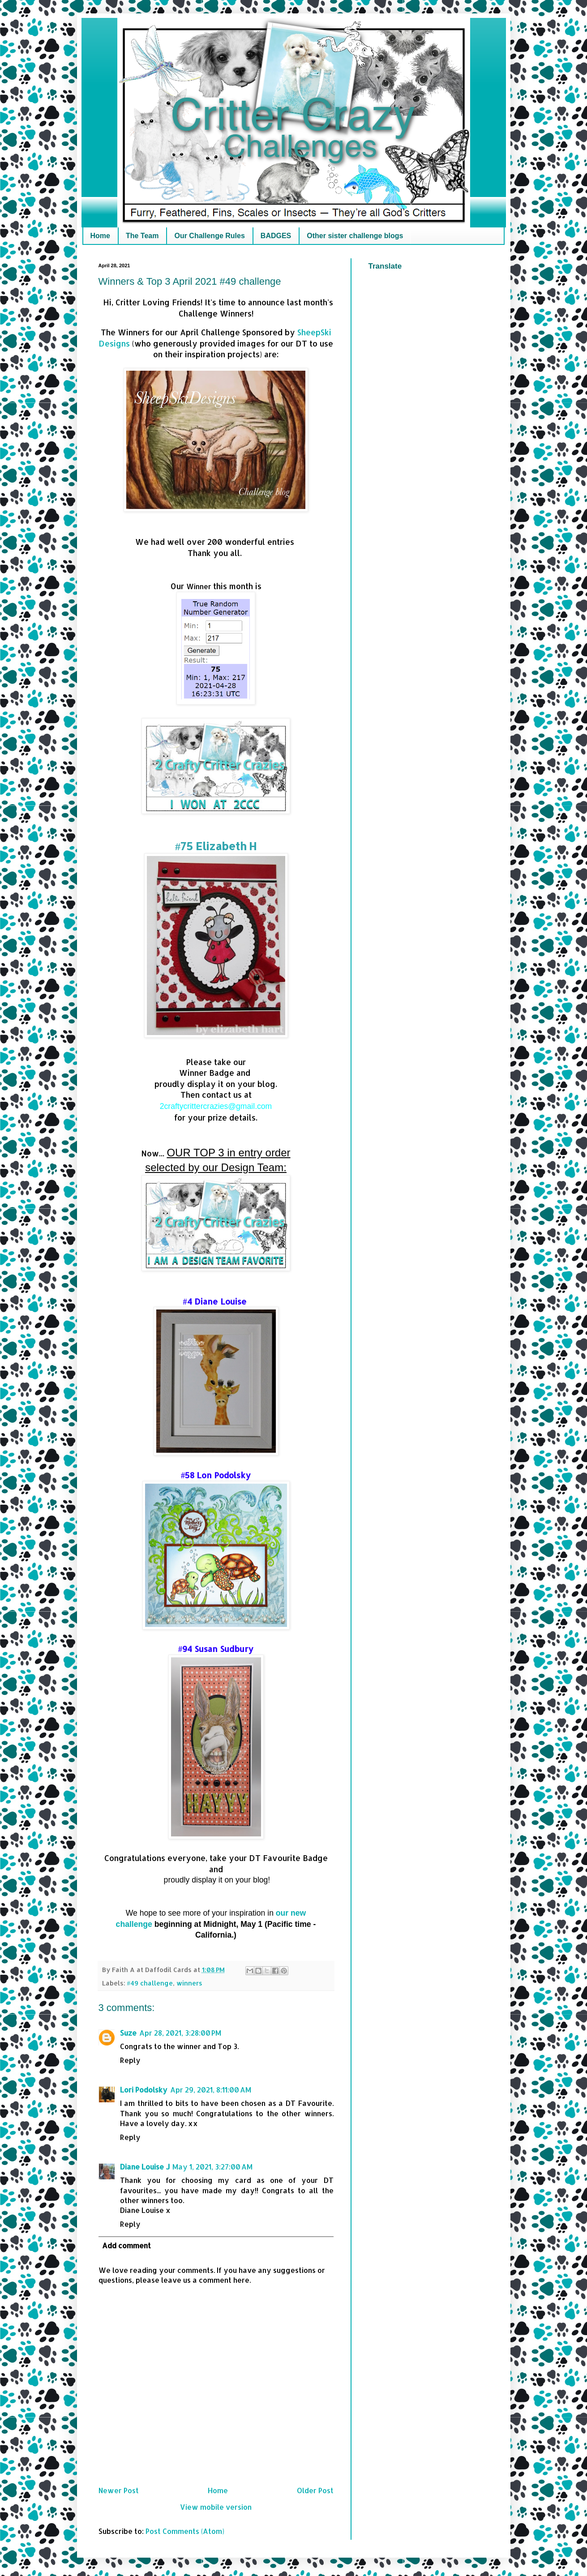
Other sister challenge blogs (355, 236)
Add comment (126, 2245)
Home (100, 236)
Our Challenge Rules (209, 236)
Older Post (315, 2490)
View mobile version (216, 2507)
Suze (128, 2032)
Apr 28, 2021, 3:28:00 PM (180, 2032)
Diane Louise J (145, 2166)
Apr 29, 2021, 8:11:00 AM (210, 2089)
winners (189, 1983)
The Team (142, 236)
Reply (130, 2060)
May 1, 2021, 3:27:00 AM (212, 2166)
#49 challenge (150, 1983)
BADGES (276, 236)
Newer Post (119, 2490)
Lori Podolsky (143, 2089)
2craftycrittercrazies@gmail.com (216, 1106)
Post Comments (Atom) (185, 2531)
